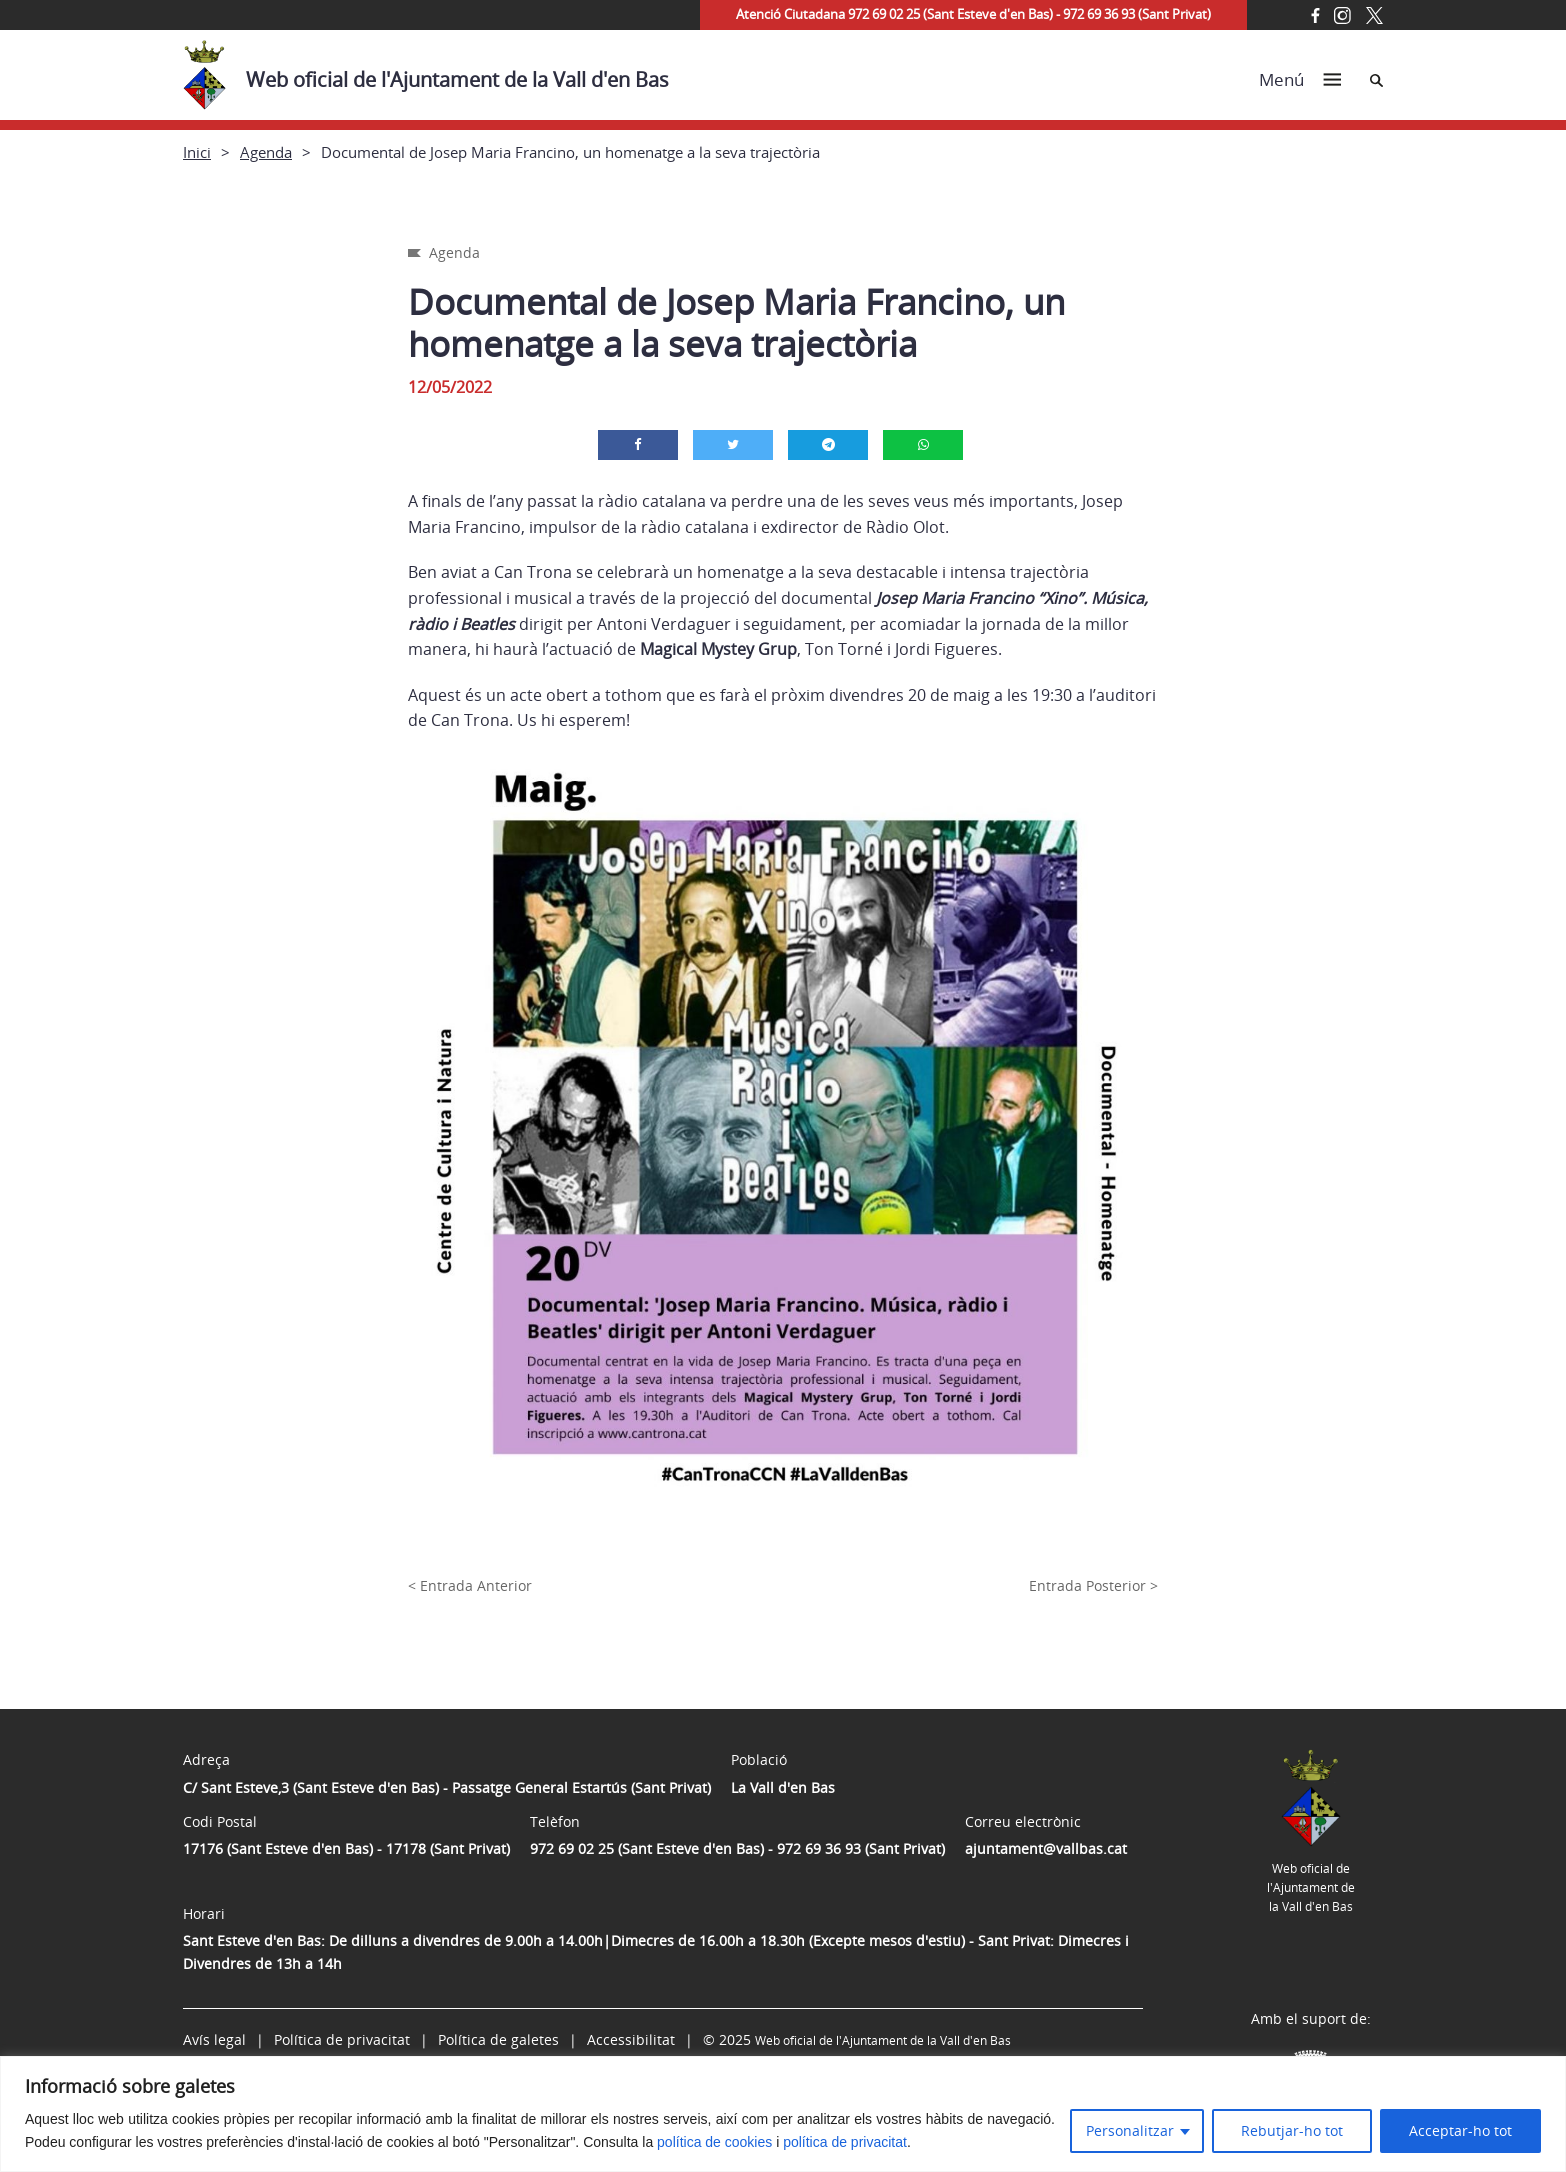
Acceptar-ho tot (1460, 2130)
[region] (783, 2114)
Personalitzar (1130, 2130)
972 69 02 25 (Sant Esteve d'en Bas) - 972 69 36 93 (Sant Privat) (737, 1848)
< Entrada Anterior (470, 1585)
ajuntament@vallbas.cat (1046, 1848)
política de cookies (714, 2142)
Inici (197, 152)
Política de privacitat (342, 2039)
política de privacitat (845, 2142)
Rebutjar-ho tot (1292, 2130)
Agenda (266, 152)
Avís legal (214, 2039)
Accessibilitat (631, 2039)
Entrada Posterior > (1093, 1585)
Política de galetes (498, 2039)
